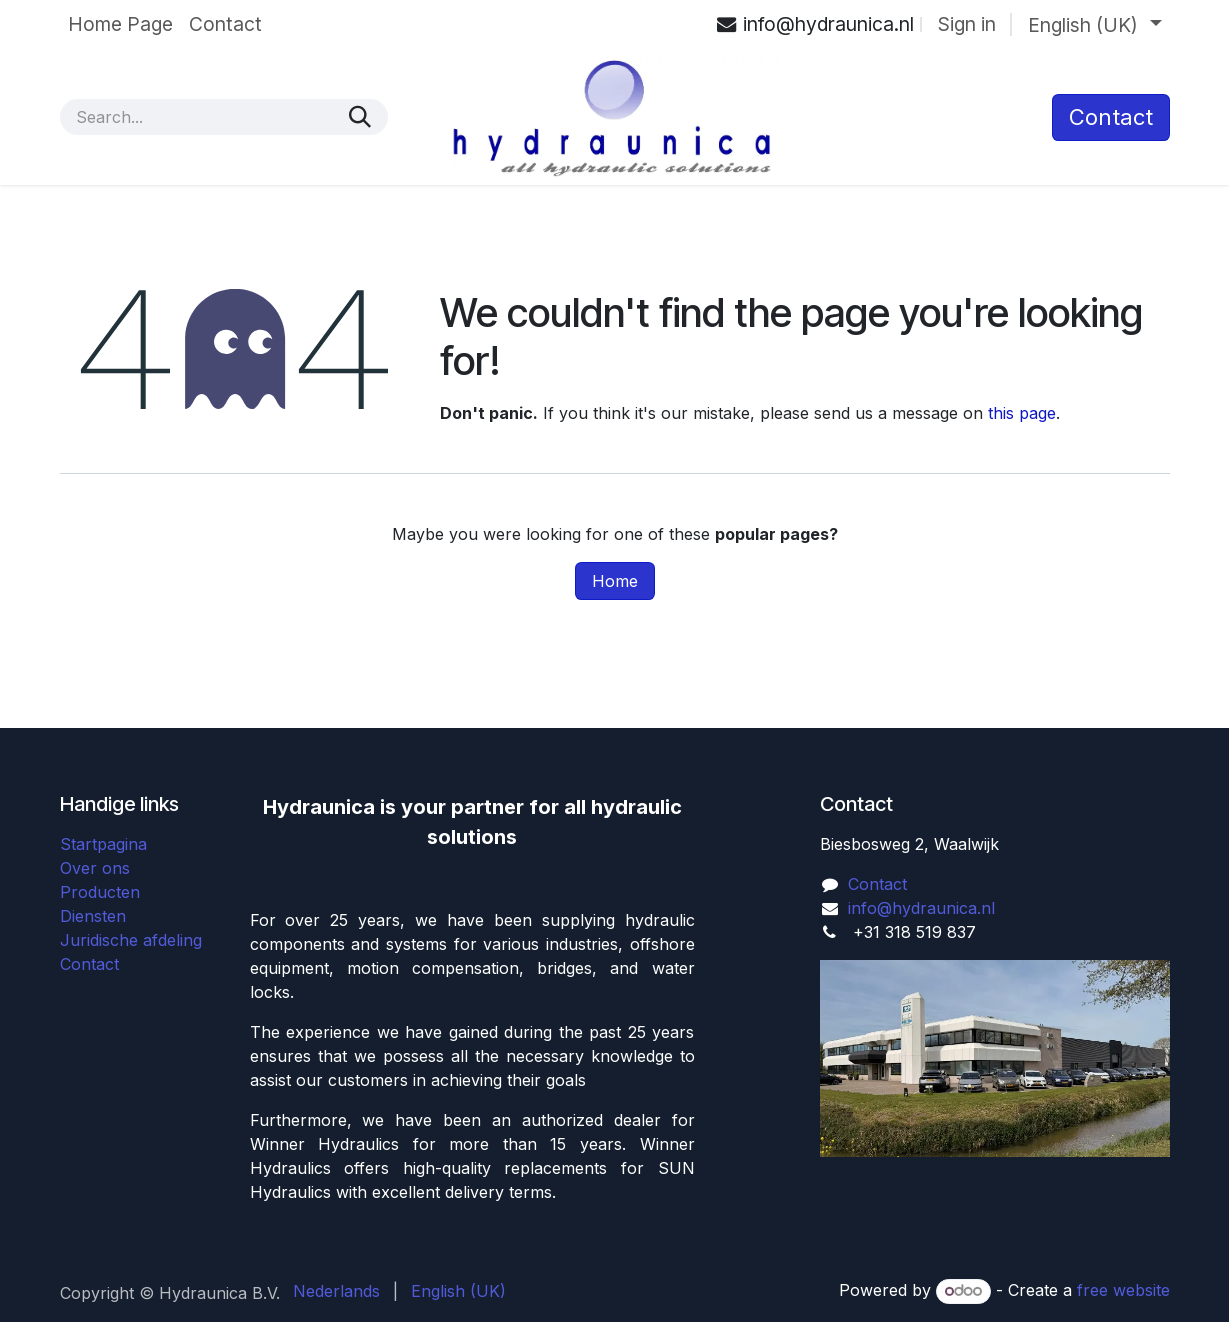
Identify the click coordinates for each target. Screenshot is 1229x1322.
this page (1022, 413)
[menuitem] (120, 24)
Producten (100, 892)
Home (615, 581)
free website (1123, 1290)
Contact (89, 964)
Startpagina (103, 844)
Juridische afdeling (131, 940)
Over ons (95, 868)
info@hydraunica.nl (921, 908)
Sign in (967, 24)
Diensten (93, 916)
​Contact (1111, 117)
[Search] (360, 117)
